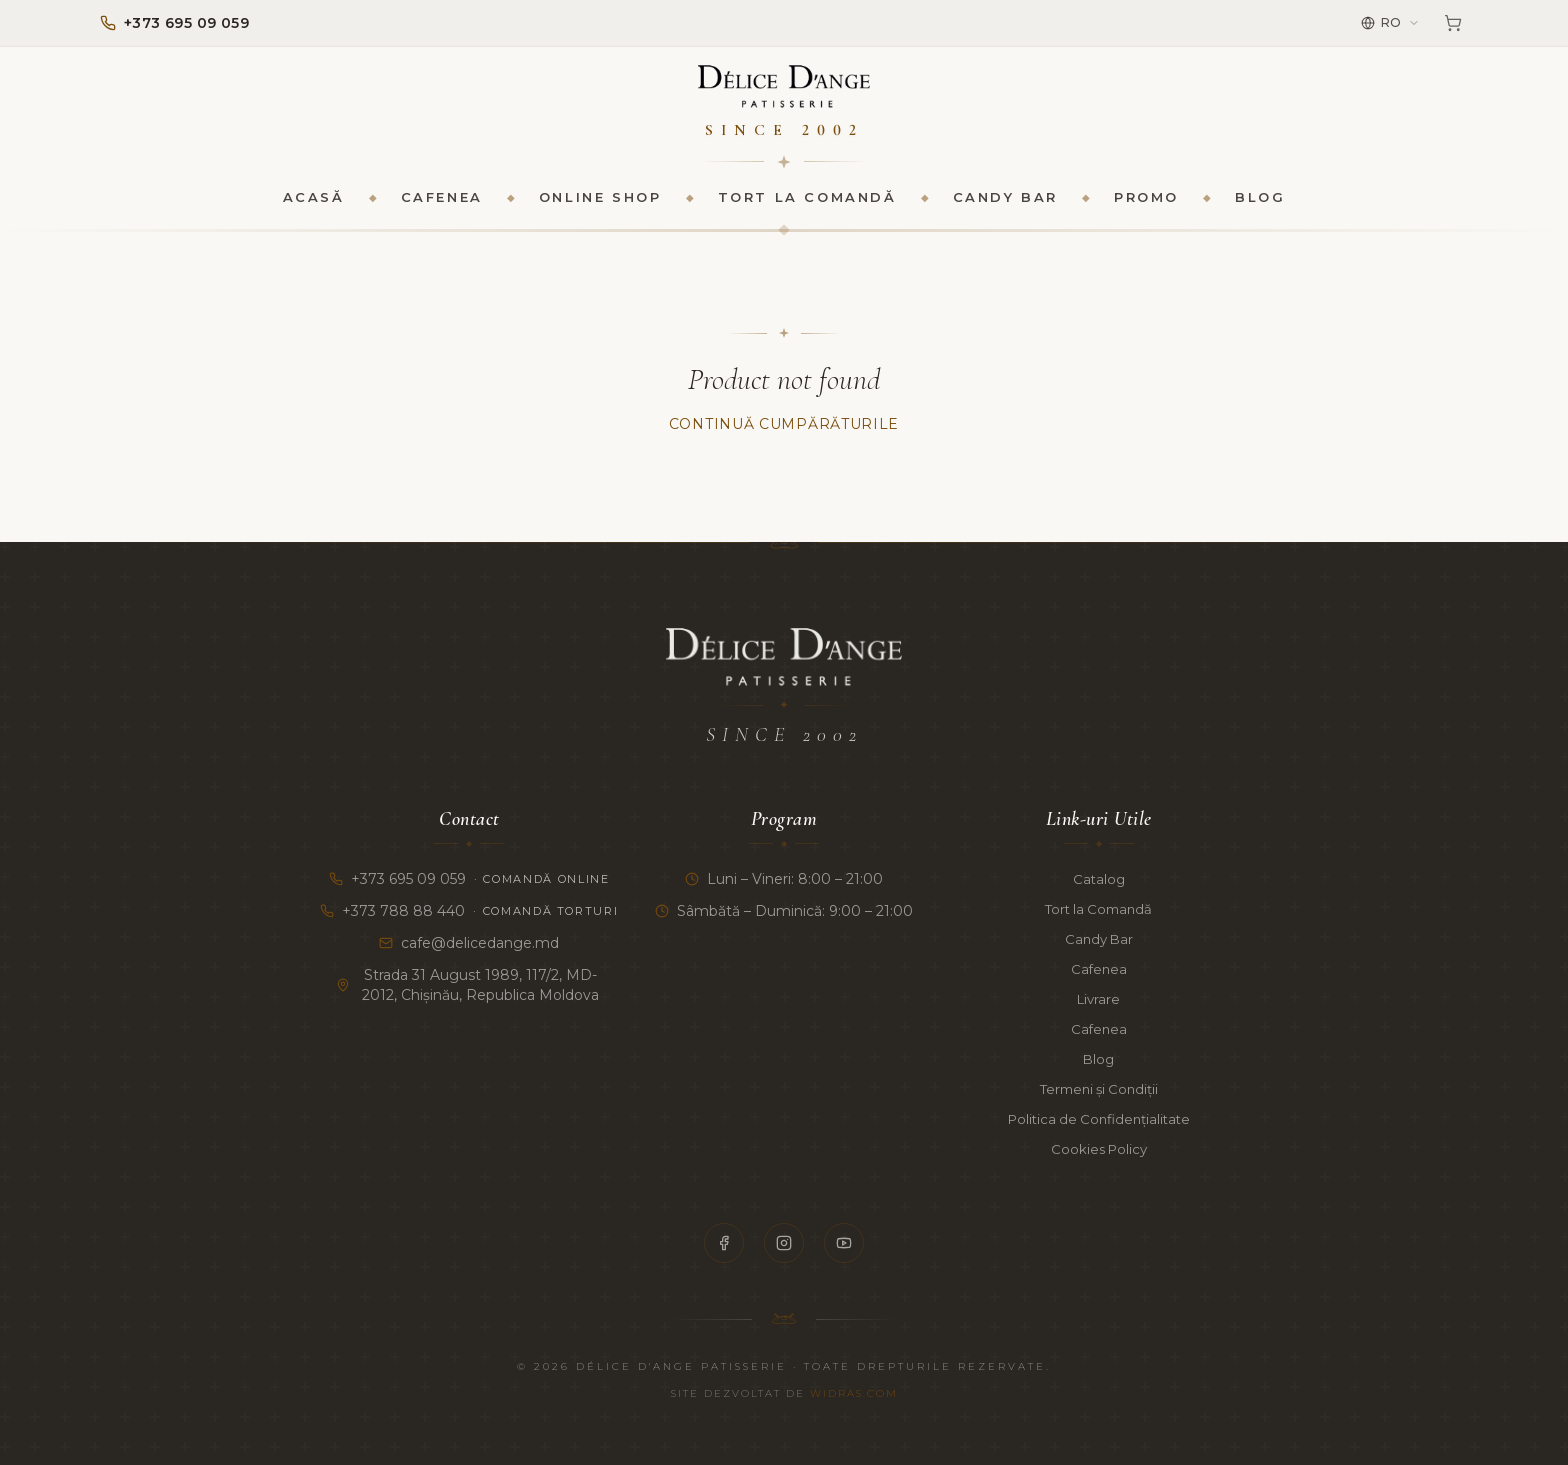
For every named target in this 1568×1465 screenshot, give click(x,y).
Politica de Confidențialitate (1098, 1119)
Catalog (1099, 879)
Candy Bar (1005, 206)
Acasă (314, 206)
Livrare (1099, 999)
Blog (1260, 206)
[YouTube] (844, 1243)
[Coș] (1453, 23)
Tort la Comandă (807, 206)
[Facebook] (724, 1243)
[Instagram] (784, 1243)
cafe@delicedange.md (469, 943)
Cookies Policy (1098, 1149)
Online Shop (600, 206)
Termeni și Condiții (1098, 1089)
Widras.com (854, 1393)
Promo (1146, 206)
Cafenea (442, 206)
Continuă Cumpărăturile (784, 434)
